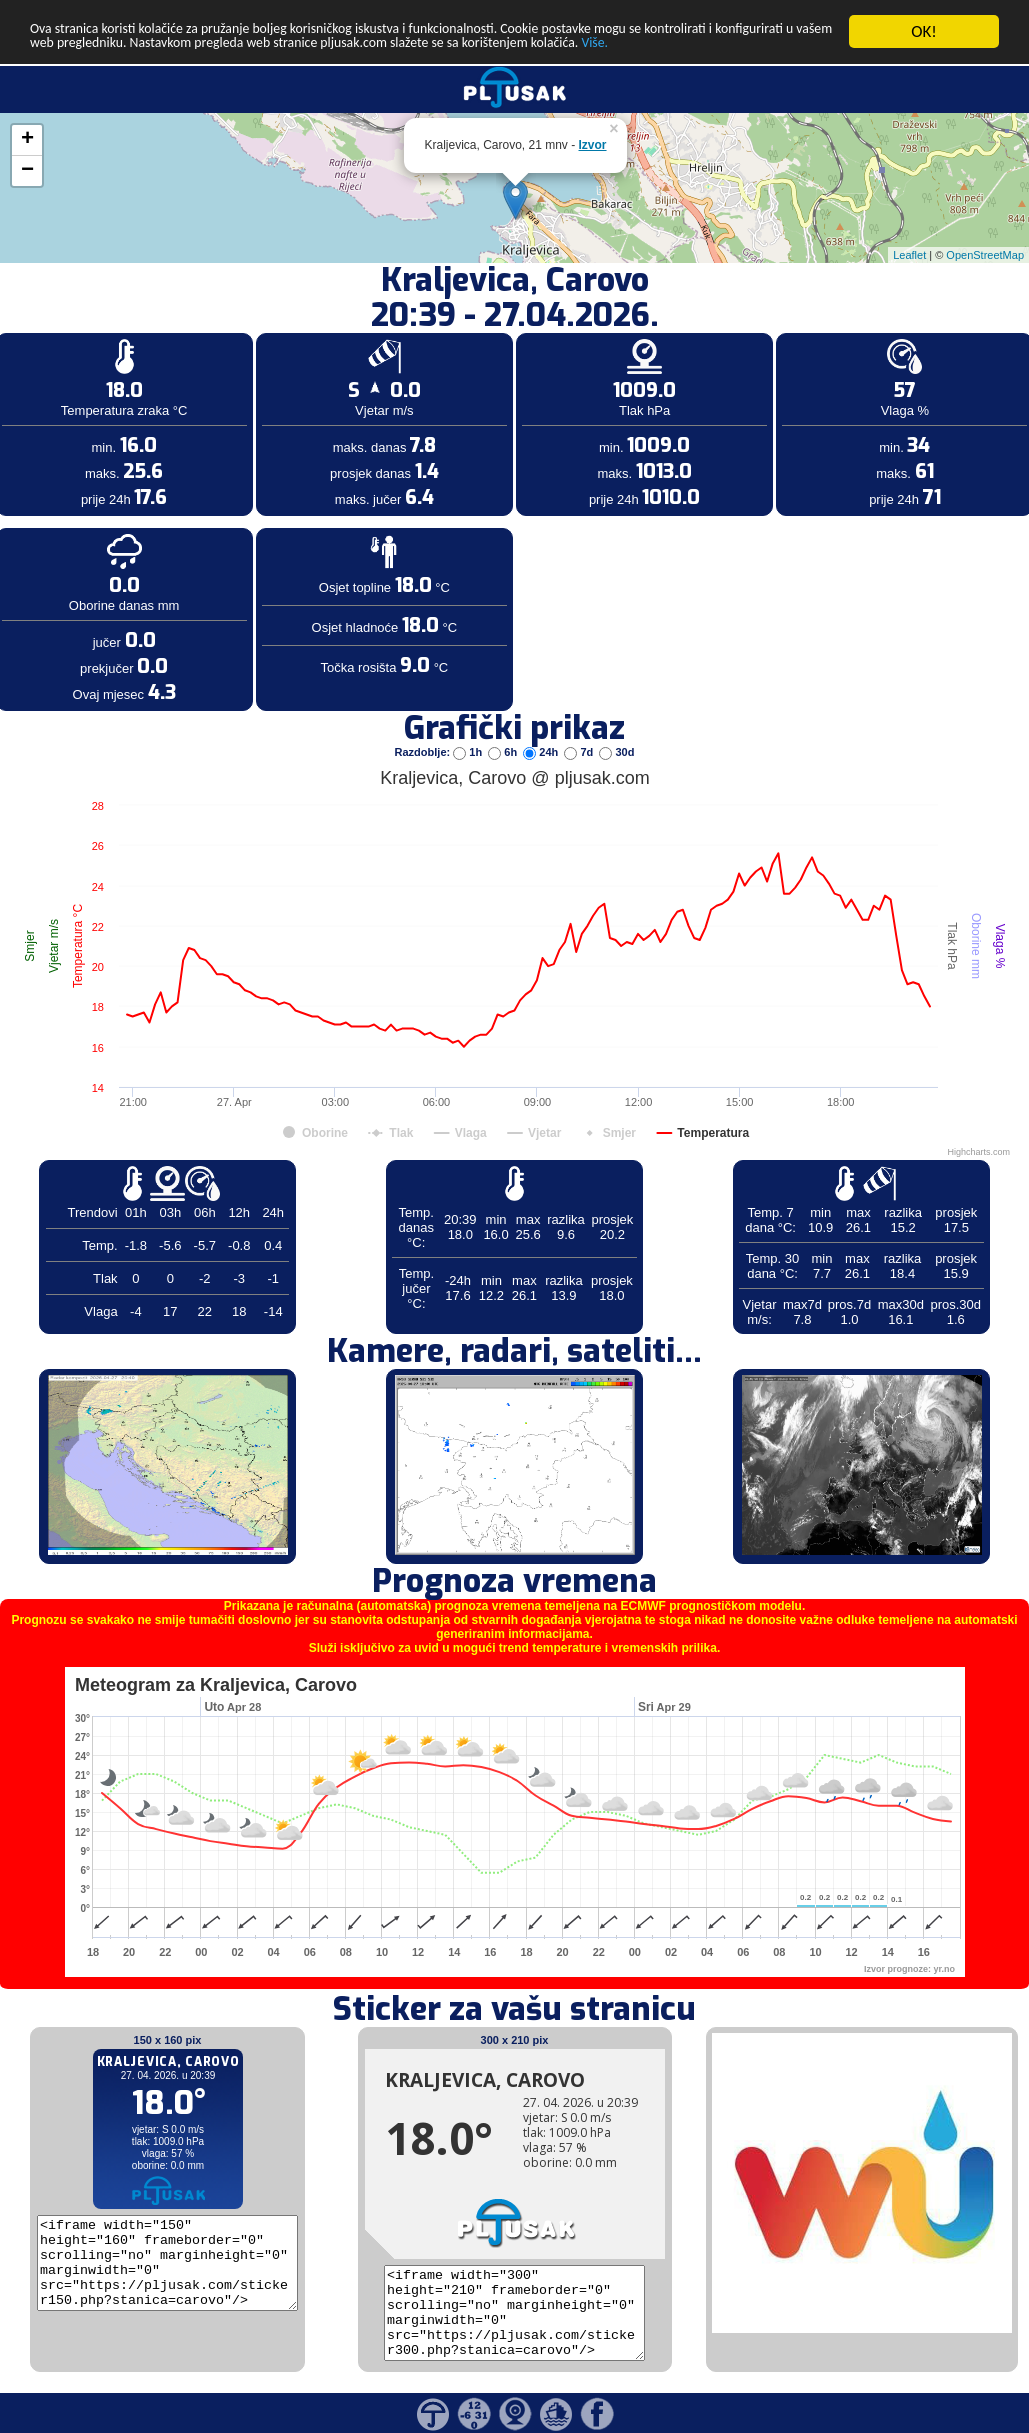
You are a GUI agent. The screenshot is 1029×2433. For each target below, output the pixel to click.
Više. (194, 66)
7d (580, 752)
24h (542, 752)
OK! (924, 31)
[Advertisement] (153, 328)
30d (616, 752)
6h (504, 752)
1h (469, 752)
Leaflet (909, 255)
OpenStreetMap (985, 255)
